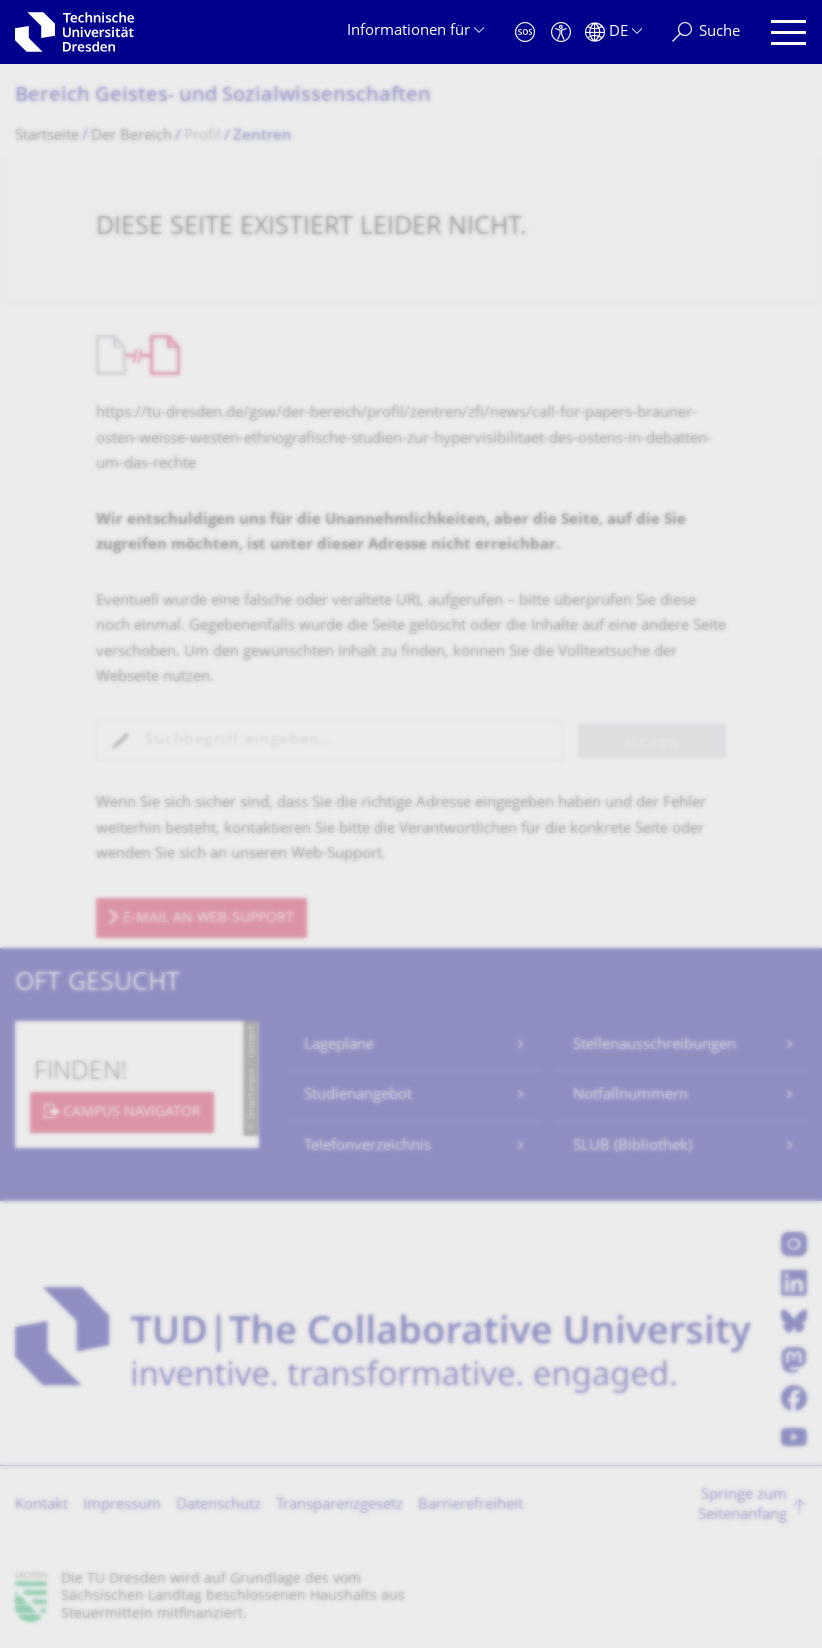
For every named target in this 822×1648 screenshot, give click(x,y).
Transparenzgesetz (339, 1505)
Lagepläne (339, 1045)
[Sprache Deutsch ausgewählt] (613, 32)
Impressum (122, 1505)
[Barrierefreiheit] (561, 32)
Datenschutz (218, 1505)
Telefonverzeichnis (367, 1146)
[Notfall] (525, 32)
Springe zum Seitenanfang (742, 1505)
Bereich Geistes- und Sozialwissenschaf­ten (223, 96)
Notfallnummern (630, 1095)
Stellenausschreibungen (654, 1045)
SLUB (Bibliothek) (632, 1146)
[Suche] (706, 32)
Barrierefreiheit (470, 1505)
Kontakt (41, 1505)
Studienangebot (358, 1095)
